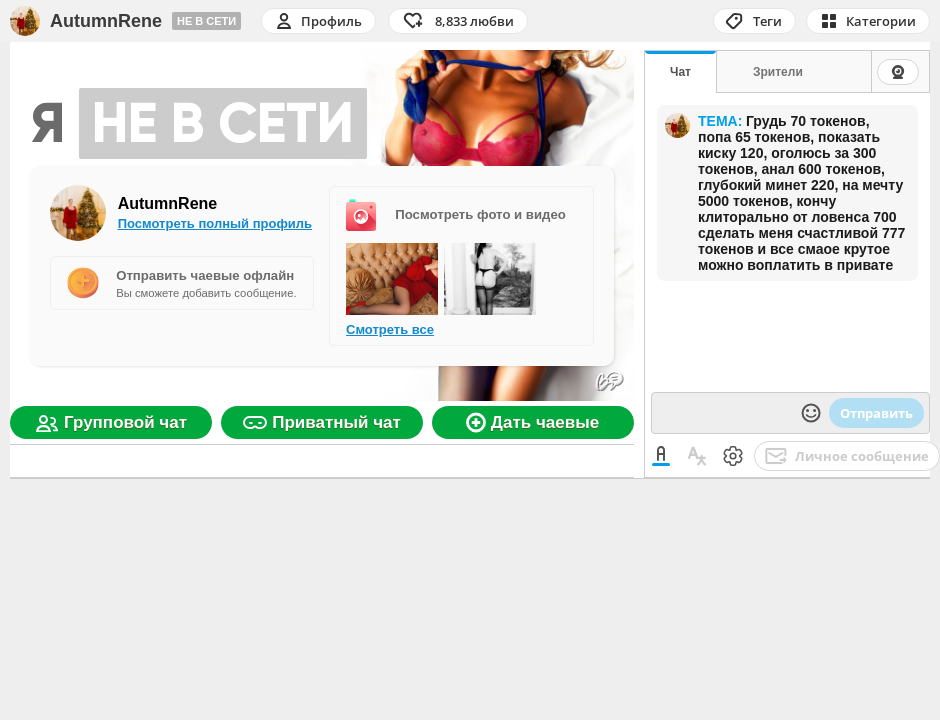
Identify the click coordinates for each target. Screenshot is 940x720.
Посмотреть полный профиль (215, 223)
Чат (680, 72)
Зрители (778, 72)
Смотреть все (390, 329)
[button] (458, 21)
